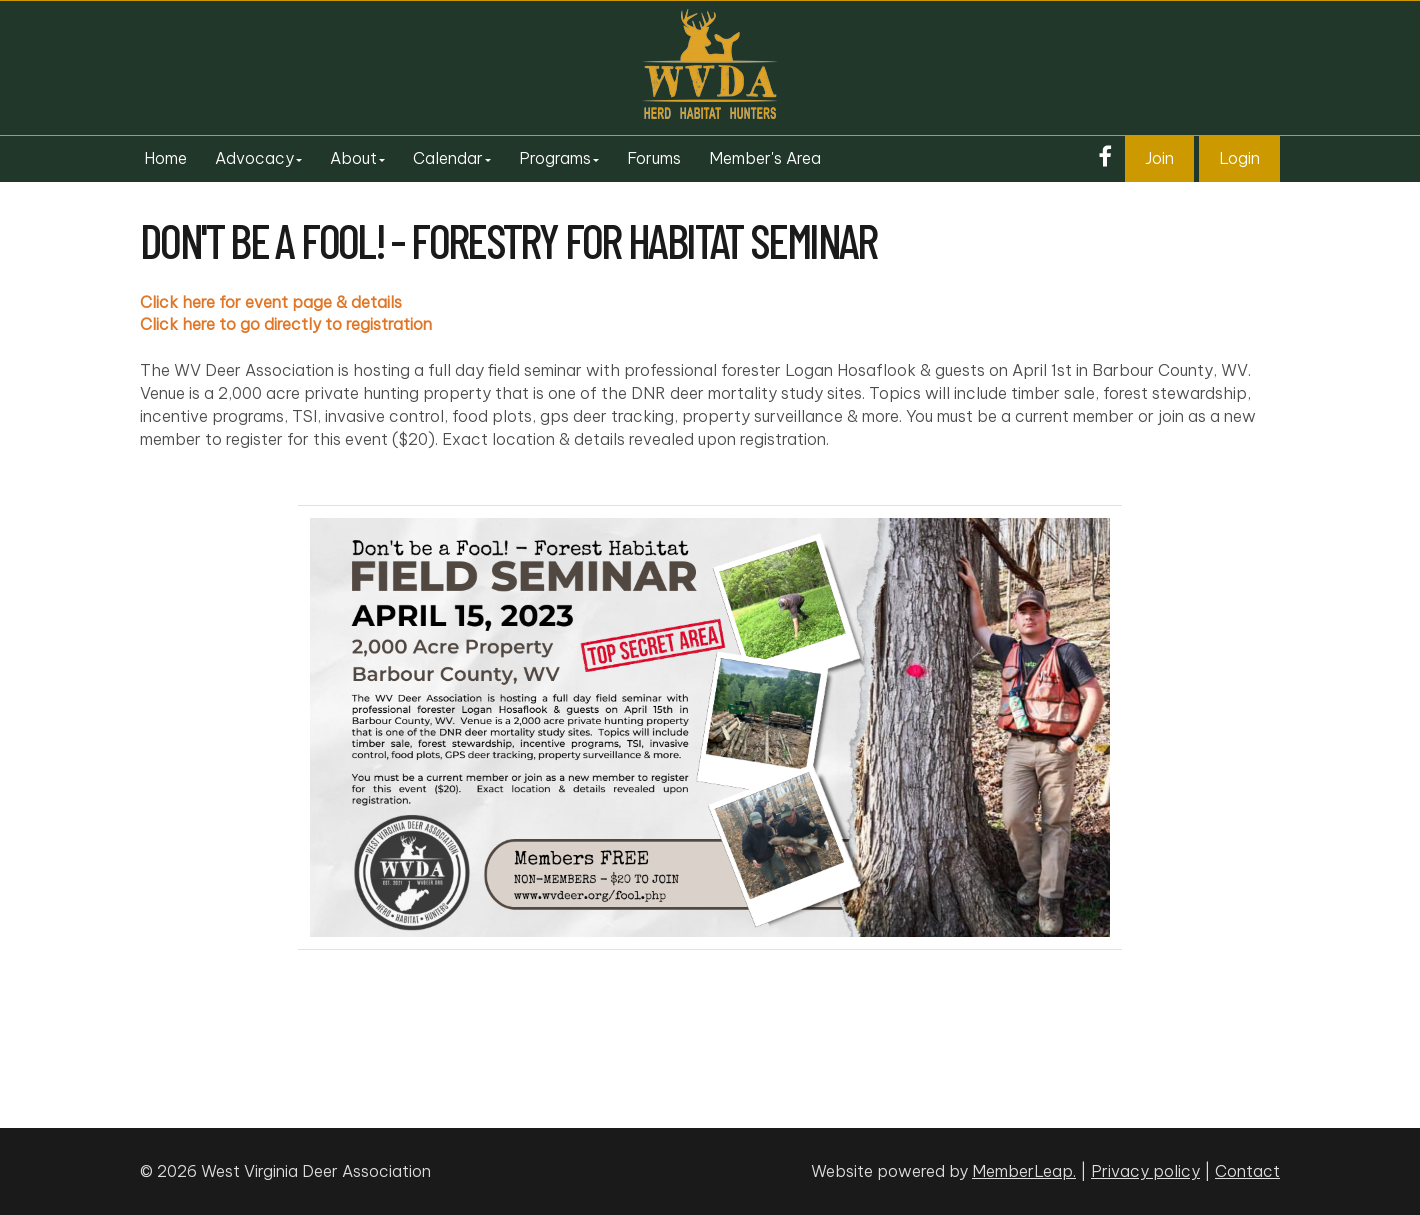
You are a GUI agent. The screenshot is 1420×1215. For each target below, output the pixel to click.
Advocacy (258, 158)
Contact (1247, 1171)
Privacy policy (1145, 1171)
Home (165, 158)
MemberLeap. (1024, 1171)
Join (1159, 158)
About (357, 158)
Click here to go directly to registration (286, 324)
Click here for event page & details (271, 302)
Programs (559, 158)
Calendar (452, 158)
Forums (654, 158)
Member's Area (765, 158)
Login (1239, 158)
